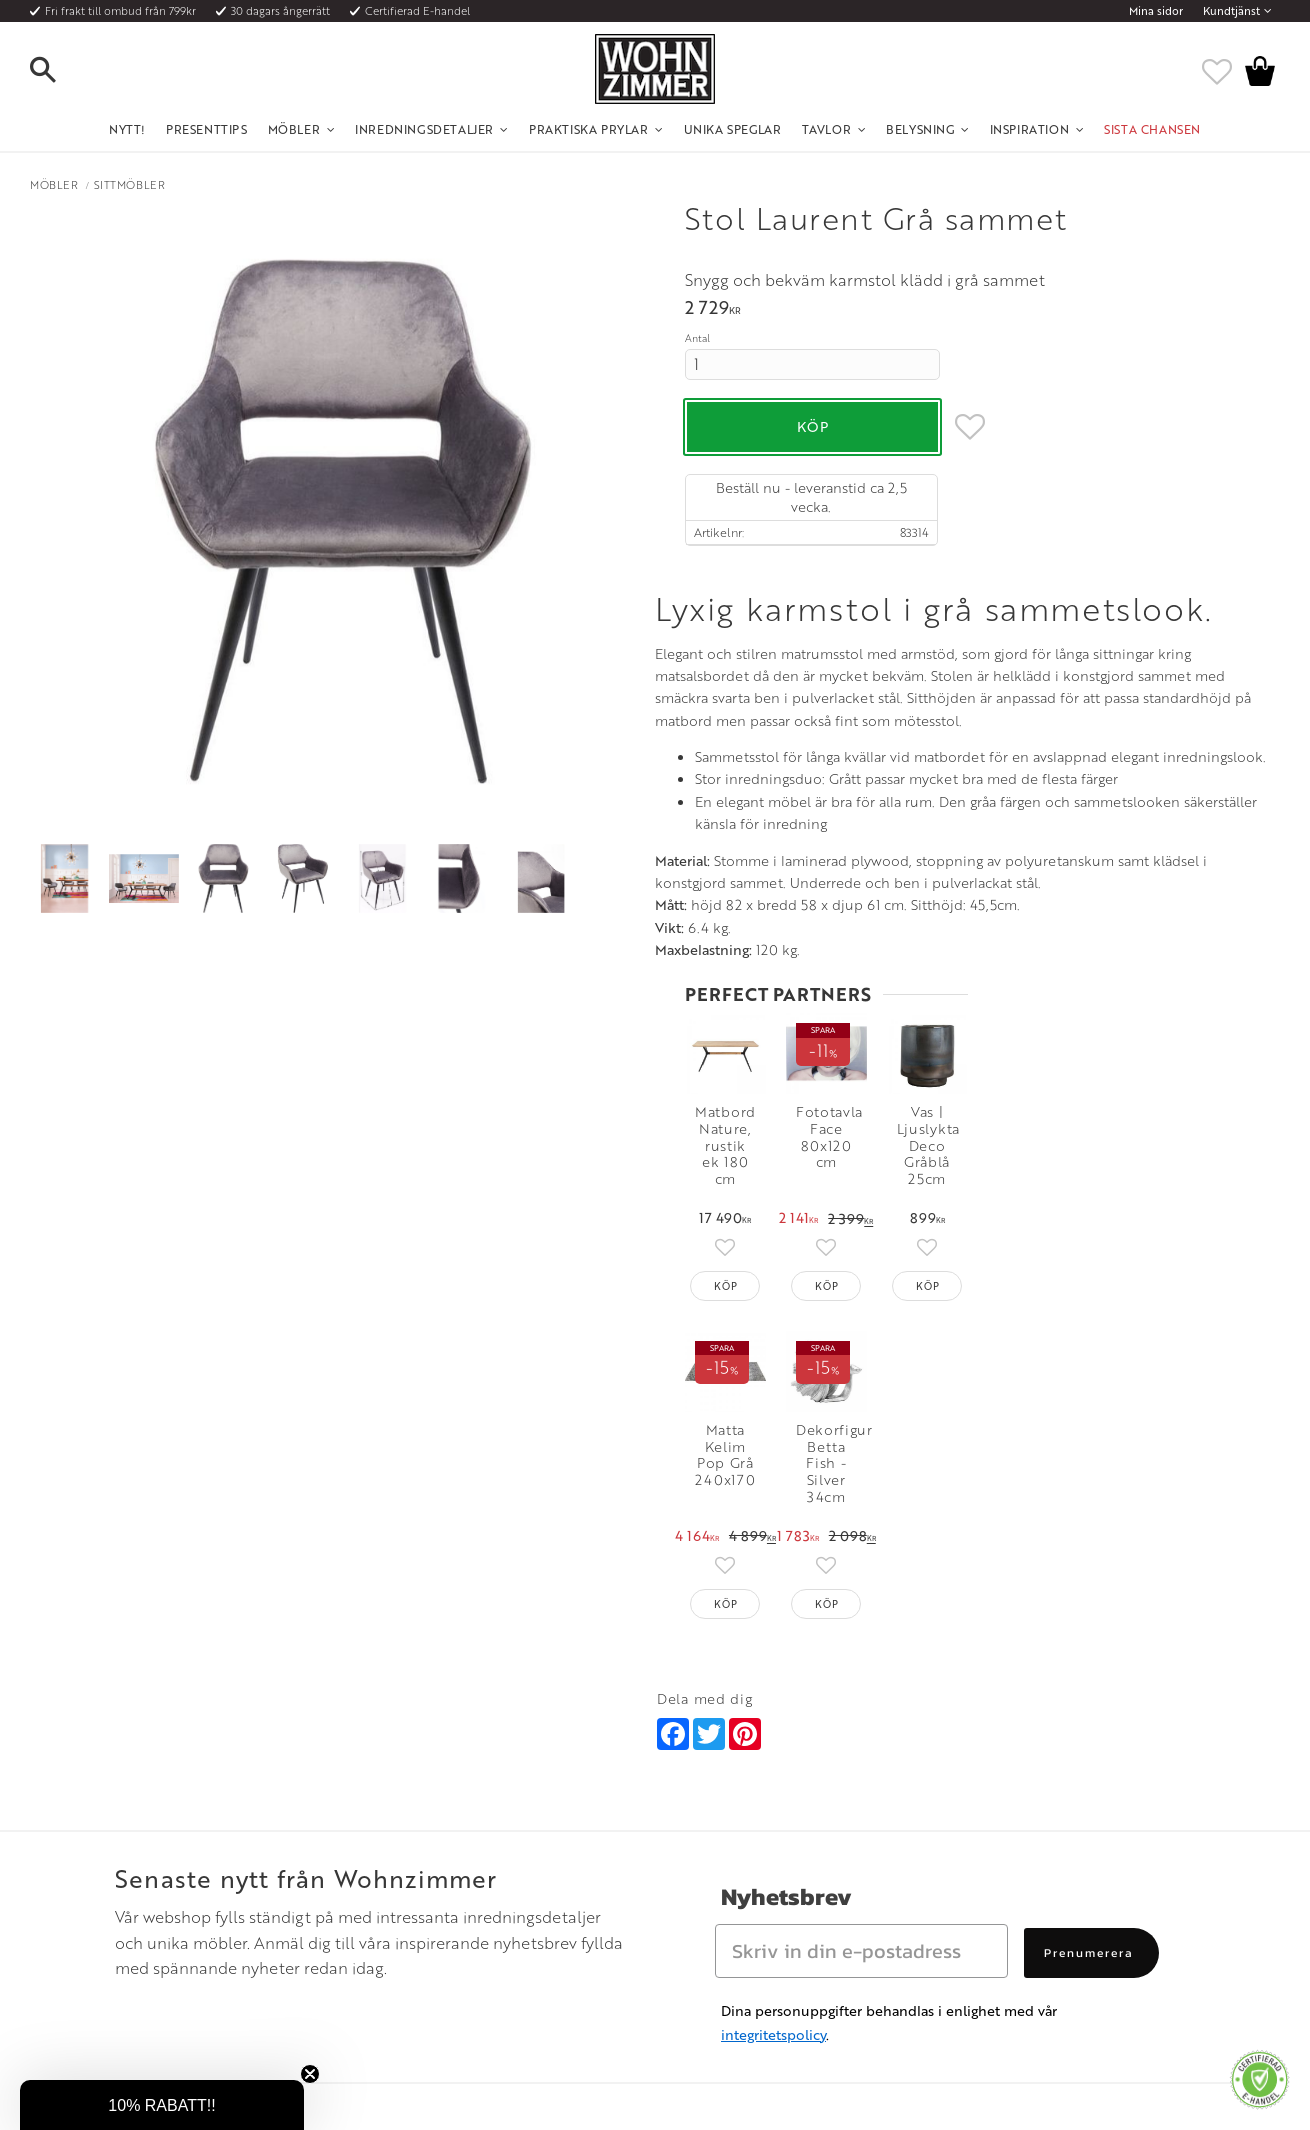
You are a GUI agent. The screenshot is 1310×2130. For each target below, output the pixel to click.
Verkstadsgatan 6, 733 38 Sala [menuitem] (733, 1918)
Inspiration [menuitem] (1030, 129)
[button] (60, 71)
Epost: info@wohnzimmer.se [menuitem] (731, 1894)
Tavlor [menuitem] (827, 129)
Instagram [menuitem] (986, 1845)
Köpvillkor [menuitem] (114, 1869)
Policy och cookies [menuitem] (135, 1967)
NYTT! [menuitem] (127, 129)
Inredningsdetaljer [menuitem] (424, 129)
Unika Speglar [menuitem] (733, 129)
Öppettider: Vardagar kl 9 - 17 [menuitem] (736, 1845)
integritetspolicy (773, 1693)
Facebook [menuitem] (987, 1869)
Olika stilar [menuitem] (399, 1869)
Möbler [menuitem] (294, 129)
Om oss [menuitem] (390, 1845)
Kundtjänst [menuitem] (1231, 11)
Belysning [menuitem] (920, 129)
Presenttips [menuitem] (207, 129)
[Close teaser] (310, 2074)
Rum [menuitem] (383, 1894)
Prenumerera (1089, 1612)
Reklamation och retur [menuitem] (146, 1943)
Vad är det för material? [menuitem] (150, 1918)
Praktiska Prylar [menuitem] (589, 129)
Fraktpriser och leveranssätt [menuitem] (161, 1894)
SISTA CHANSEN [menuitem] (1152, 129)
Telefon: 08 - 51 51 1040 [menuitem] (717, 1869)
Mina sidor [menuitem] (1156, 11)
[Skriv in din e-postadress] (861, 1610)
